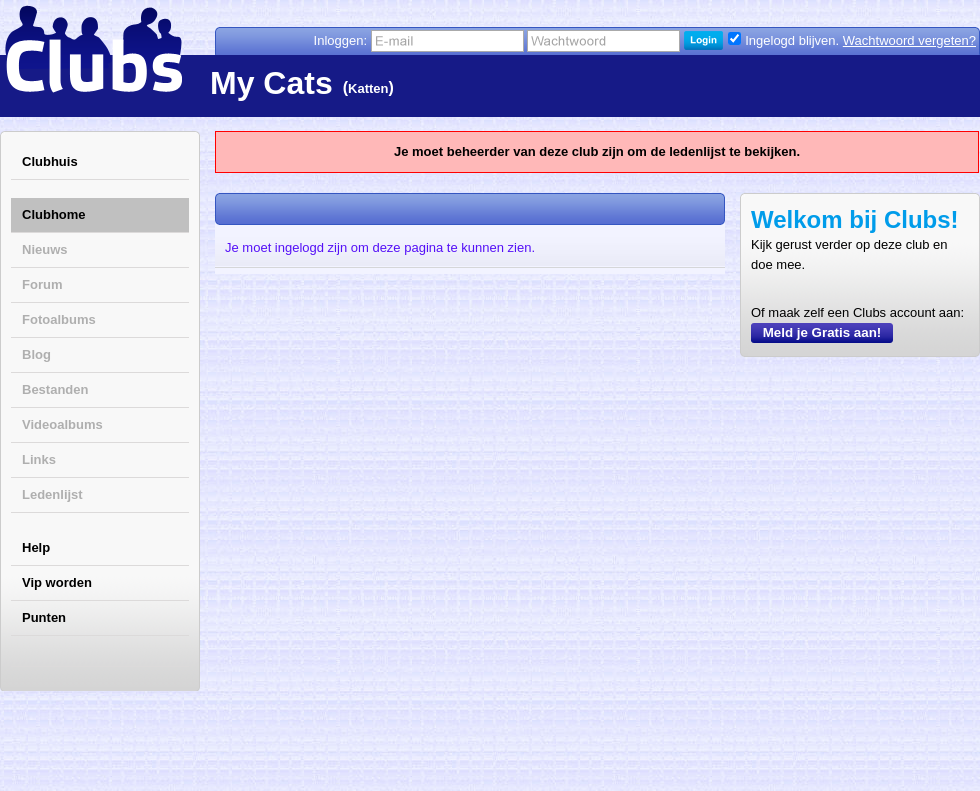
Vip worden (57, 582)
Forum (42, 284)
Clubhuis (50, 161)
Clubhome (54, 214)
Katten (368, 88)
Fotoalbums (59, 319)
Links (39, 459)
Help (36, 547)
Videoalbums (62, 424)
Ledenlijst (52, 494)
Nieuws (45, 249)
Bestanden (55, 389)
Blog (36, 354)
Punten (44, 617)
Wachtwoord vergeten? (909, 40)
